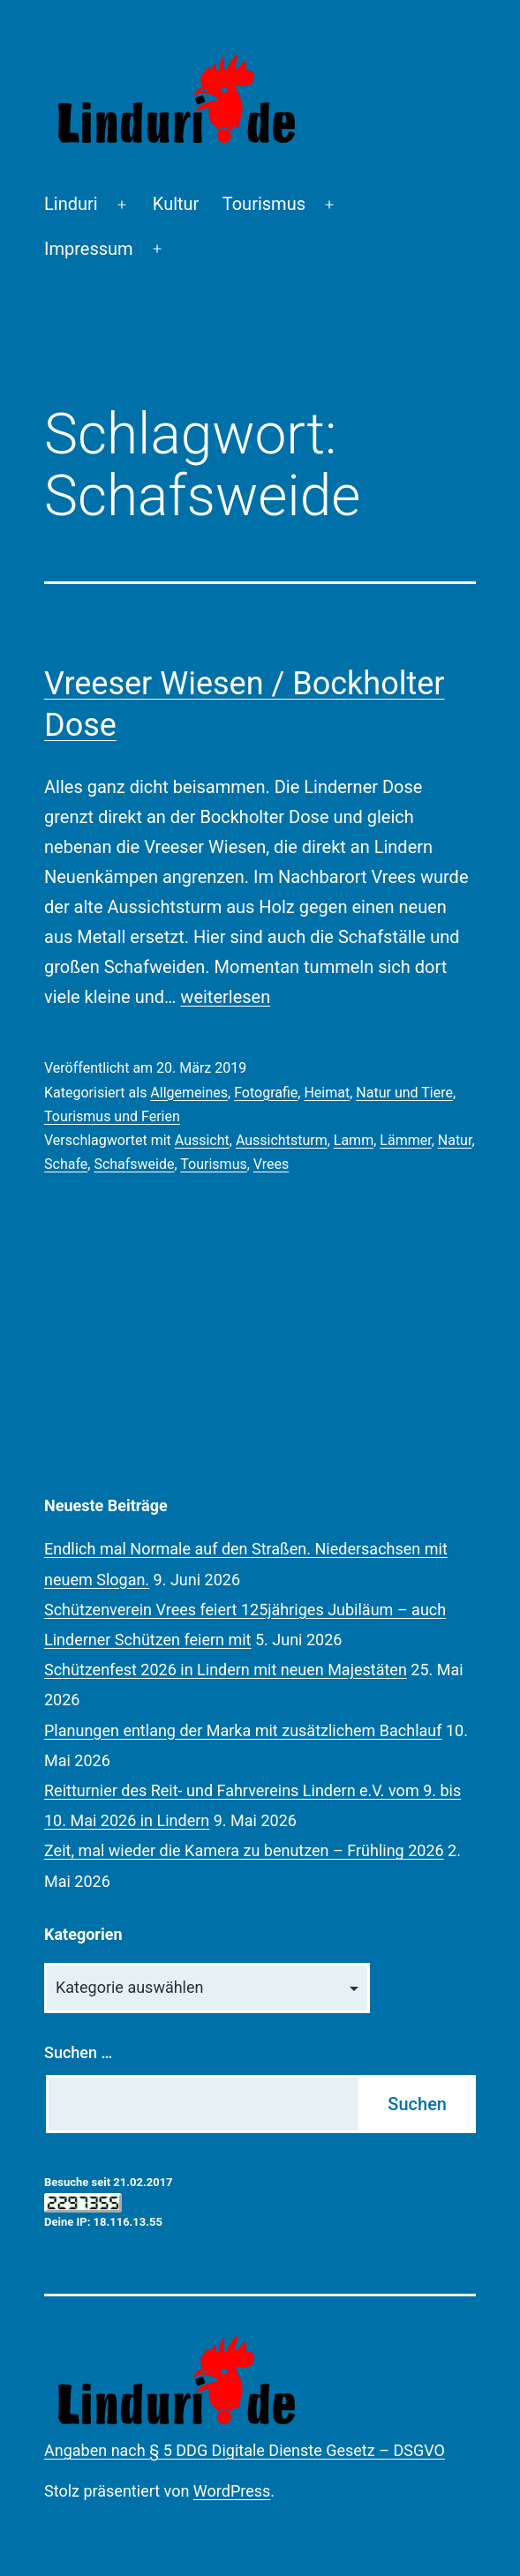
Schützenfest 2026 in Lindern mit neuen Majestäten (225, 1669)
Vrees (271, 1164)
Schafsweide (134, 1164)
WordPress (231, 2491)
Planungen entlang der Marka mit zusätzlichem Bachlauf (243, 1730)
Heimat (327, 1092)
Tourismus (263, 203)
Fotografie (266, 1092)
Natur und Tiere (404, 1092)
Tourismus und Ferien (112, 1116)
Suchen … (78, 2052)
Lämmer (405, 1140)
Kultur (176, 203)
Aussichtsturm (282, 1140)
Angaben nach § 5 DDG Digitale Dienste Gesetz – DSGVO (244, 2450)
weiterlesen (225, 996)
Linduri (71, 203)
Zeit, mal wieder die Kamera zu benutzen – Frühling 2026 (244, 1850)
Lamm (353, 1140)
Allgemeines (189, 1092)
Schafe (65, 1164)
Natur (455, 1140)
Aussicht (202, 1140)
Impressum (88, 248)
